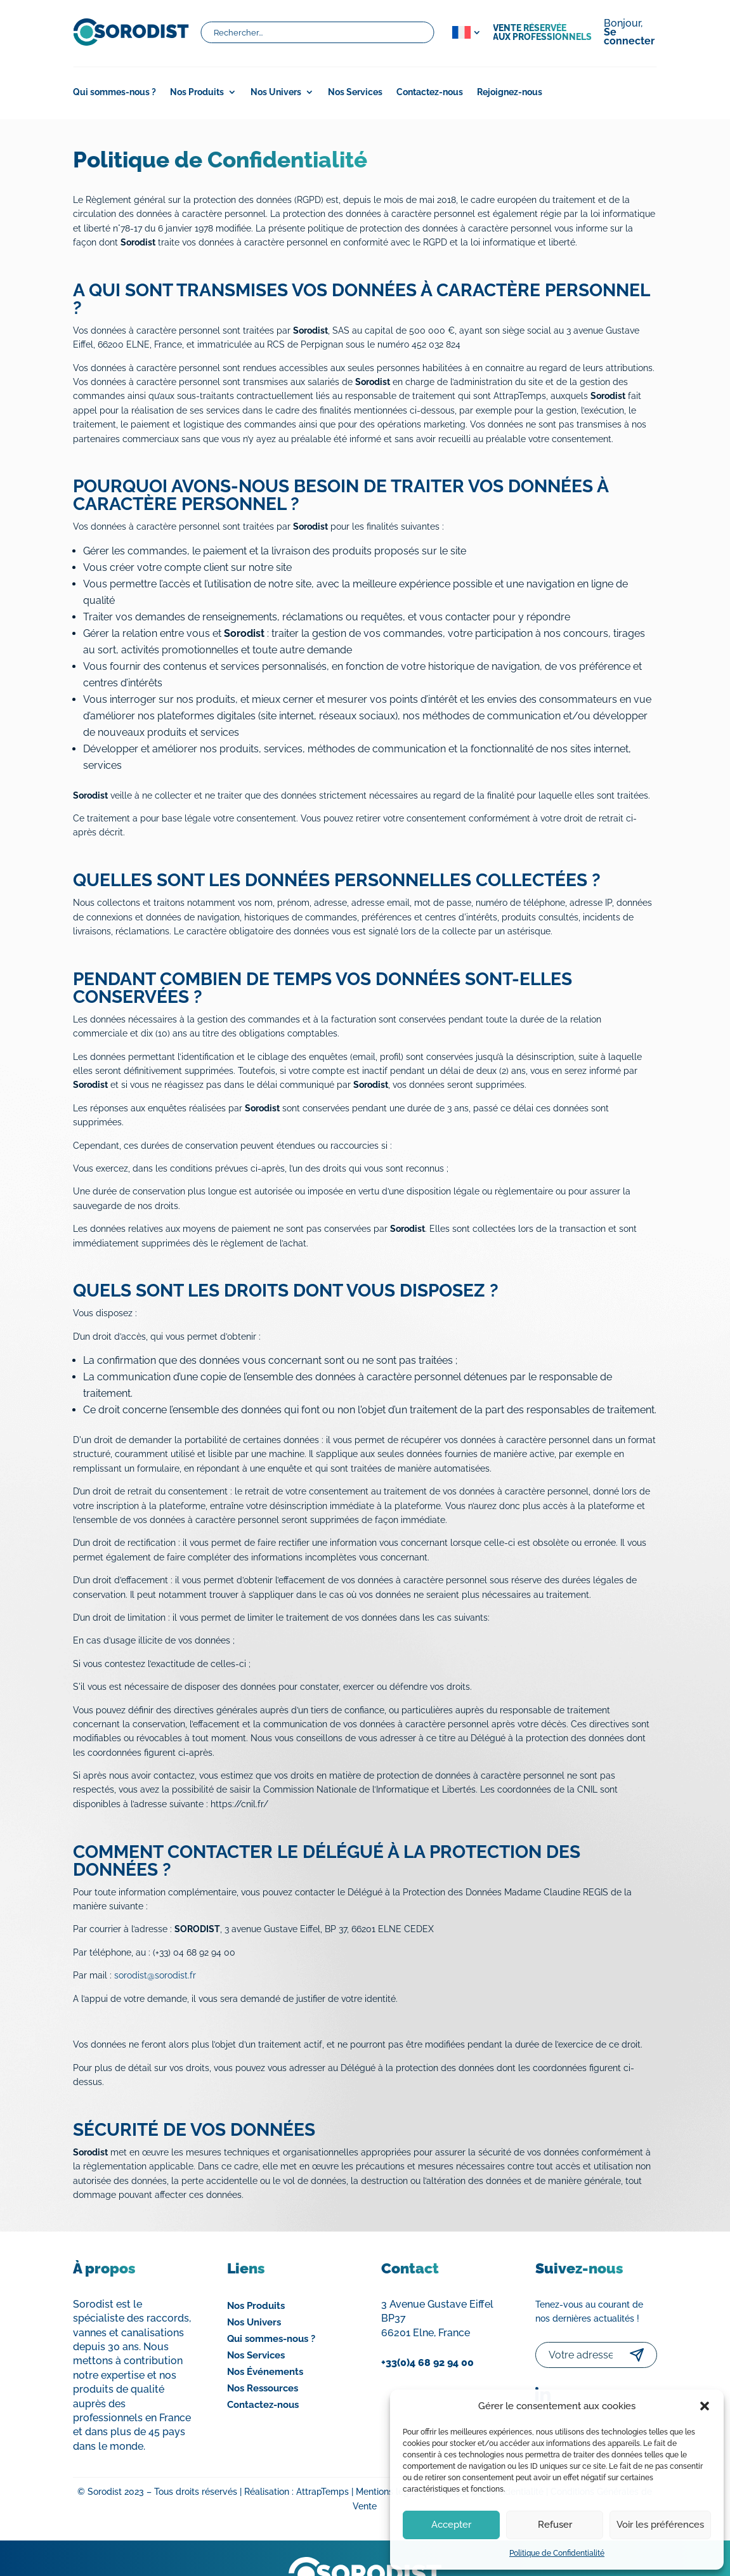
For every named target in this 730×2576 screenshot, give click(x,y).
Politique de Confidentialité (556, 2553)
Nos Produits (197, 92)
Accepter (451, 2524)
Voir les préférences (660, 2524)
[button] (704, 2406)
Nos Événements (265, 2371)
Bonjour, (629, 33)
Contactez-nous (429, 92)
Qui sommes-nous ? (114, 92)
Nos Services (355, 92)
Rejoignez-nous (509, 92)
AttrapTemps (322, 2492)
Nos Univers (276, 92)
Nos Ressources (262, 2388)
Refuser (555, 2524)
